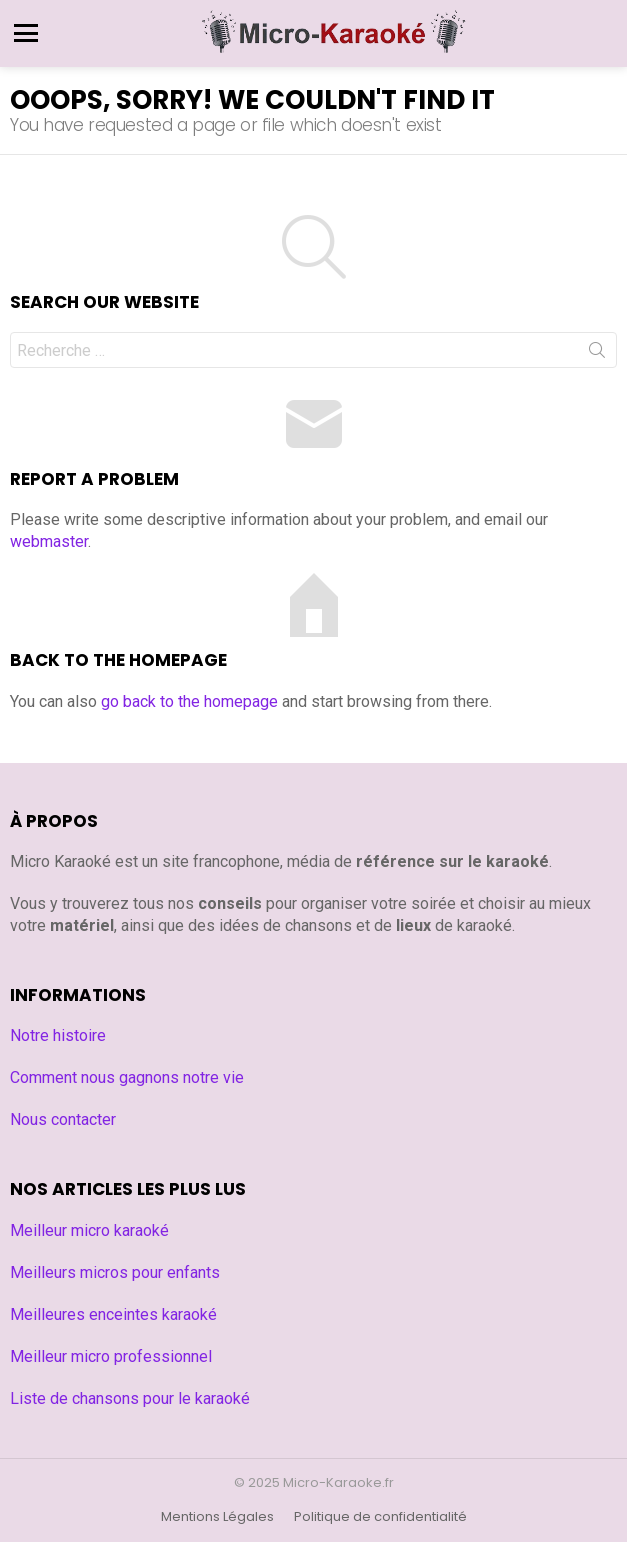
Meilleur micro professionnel (111, 1356)
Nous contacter (63, 1119)
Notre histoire (58, 1035)
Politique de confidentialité (380, 1517)
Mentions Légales (217, 1517)
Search (597, 354)
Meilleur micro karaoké (89, 1230)
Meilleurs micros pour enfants (115, 1272)
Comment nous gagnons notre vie (127, 1077)
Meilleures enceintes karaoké (113, 1314)
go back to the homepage (189, 701)
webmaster (49, 541)
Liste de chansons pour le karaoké (130, 1398)
